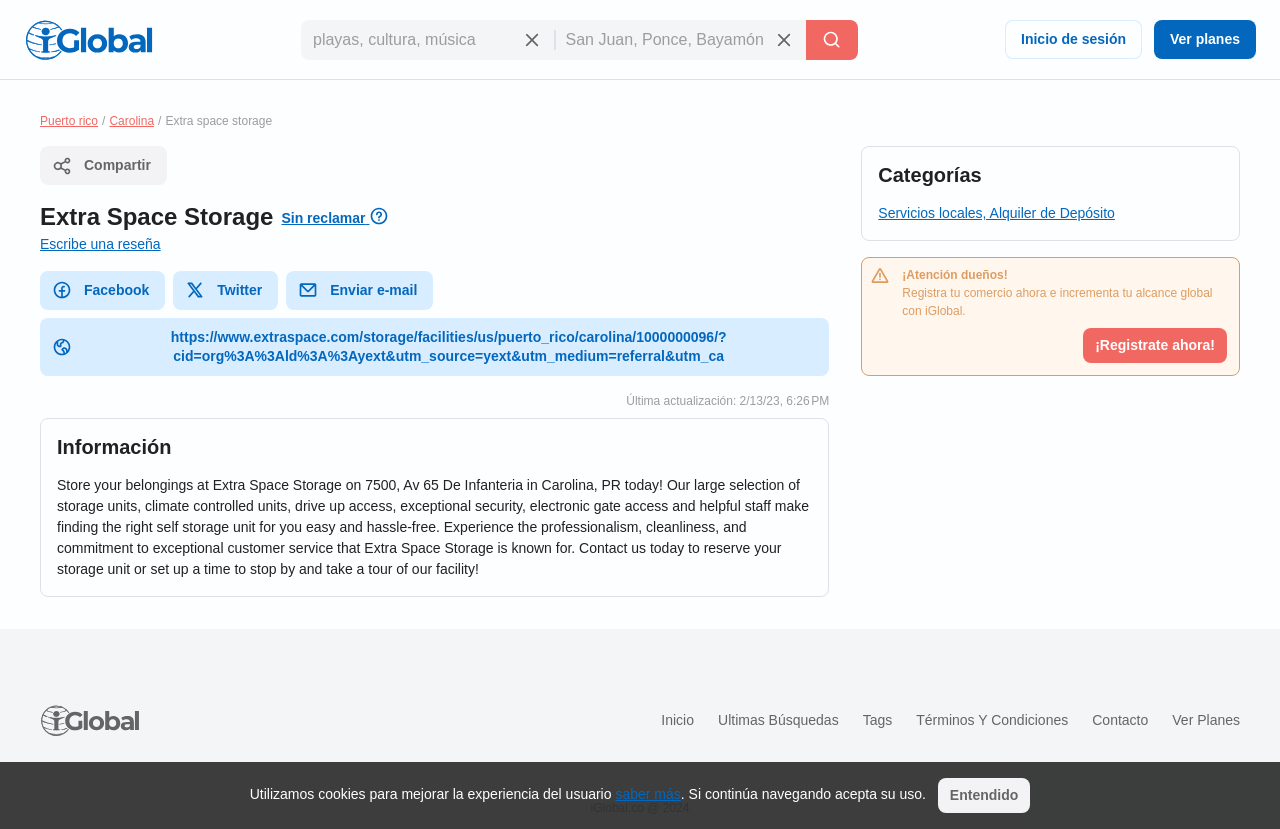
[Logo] (89, 40)
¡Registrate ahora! (1155, 345)
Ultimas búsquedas (778, 720)
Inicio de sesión (1073, 39)
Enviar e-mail (357, 290)
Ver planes (1205, 39)
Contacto (1120, 720)
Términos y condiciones (992, 720)
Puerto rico (69, 121)
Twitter (223, 290)
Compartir (101, 166)
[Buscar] (832, 40)
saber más (647, 794)
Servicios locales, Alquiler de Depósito (996, 213)
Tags (878, 720)
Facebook (100, 290)
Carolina (131, 121)
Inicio (677, 720)
